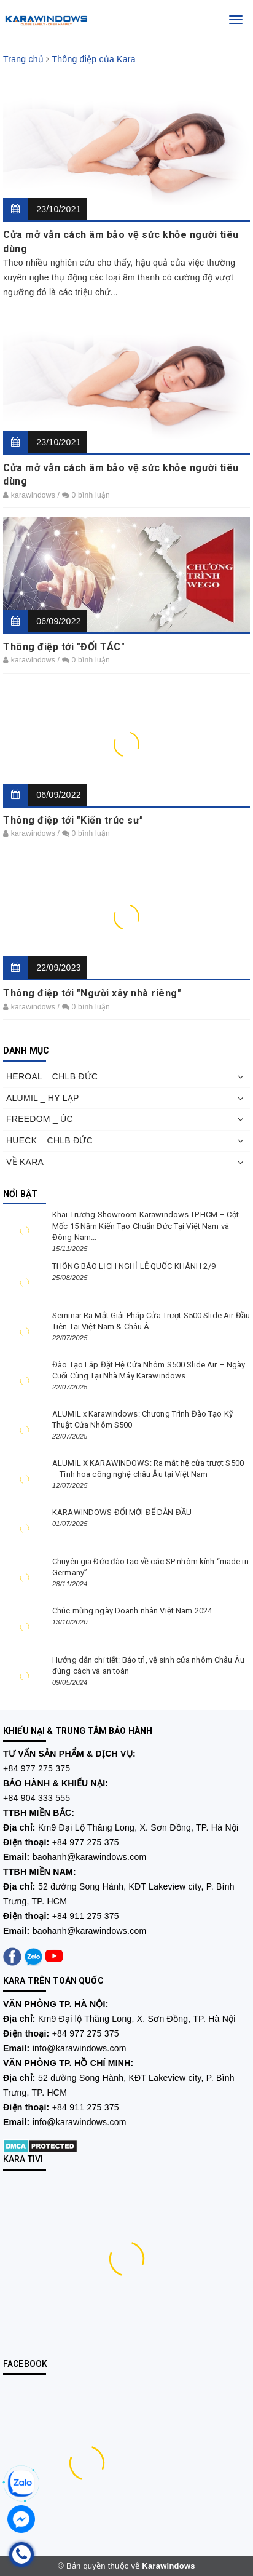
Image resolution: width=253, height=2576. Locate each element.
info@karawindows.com (79, 2048)
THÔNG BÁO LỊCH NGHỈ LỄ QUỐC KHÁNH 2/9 (134, 1266)
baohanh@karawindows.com (90, 1857)
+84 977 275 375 (36, 1768)
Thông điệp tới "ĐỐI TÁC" (64, 647)
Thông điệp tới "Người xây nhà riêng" (92, 993)
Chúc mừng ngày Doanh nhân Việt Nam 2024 (132, 1610)
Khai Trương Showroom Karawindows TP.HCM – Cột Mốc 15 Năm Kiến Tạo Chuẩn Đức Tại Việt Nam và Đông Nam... (145, 1225)
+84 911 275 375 (85, 1916)
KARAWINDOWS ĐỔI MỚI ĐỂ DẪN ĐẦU (122, 1512)
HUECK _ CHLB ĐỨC (49, 1140)
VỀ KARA (25, 1162)
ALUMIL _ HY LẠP (42, 1098)
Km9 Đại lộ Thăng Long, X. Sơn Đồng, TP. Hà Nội (137, 2019)
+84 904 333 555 (36, 1798)
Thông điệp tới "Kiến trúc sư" (73, 820)
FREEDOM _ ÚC (39, 1119)
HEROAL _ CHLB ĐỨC (52, 1076)
